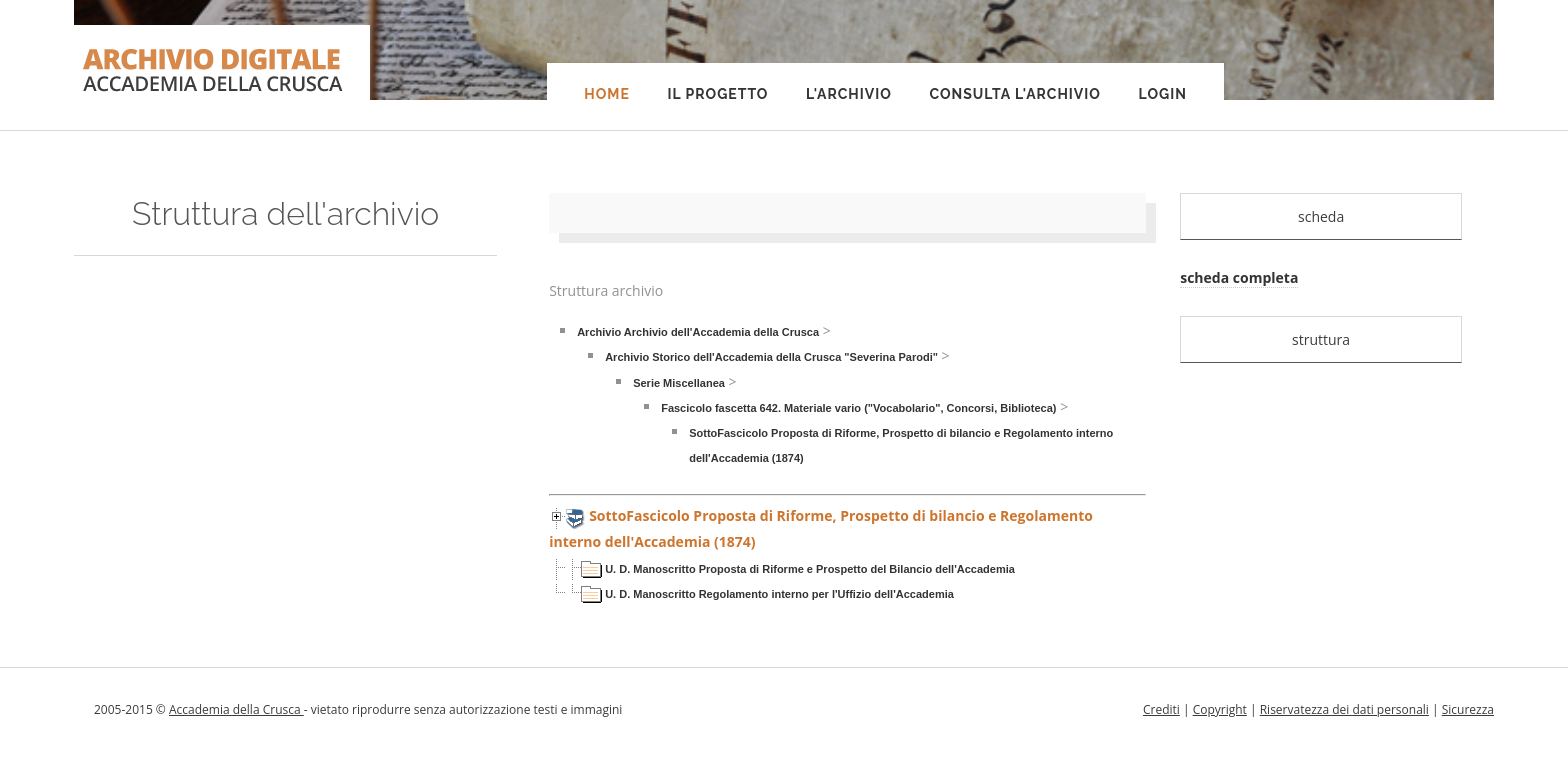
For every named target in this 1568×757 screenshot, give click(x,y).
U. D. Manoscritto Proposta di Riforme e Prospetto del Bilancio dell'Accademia (810, 569)
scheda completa (1239, 277)
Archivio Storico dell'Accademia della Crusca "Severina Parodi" (771, 357)
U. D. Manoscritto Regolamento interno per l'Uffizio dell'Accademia (779, 594)
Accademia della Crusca (236, 709)
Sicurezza (1468, 709)
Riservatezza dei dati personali (1344, 709)
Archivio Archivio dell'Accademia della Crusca (698, 332)
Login (1163, 94)
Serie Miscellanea (679, 383)
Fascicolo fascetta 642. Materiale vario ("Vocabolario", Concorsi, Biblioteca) (858, 408)
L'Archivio (849, 94)
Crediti (1161, 709)
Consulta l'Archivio (1014, 94)
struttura (1321, 339)
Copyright (1220, 709)
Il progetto (717, 94)
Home (607, 94)
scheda (1321, 216)
